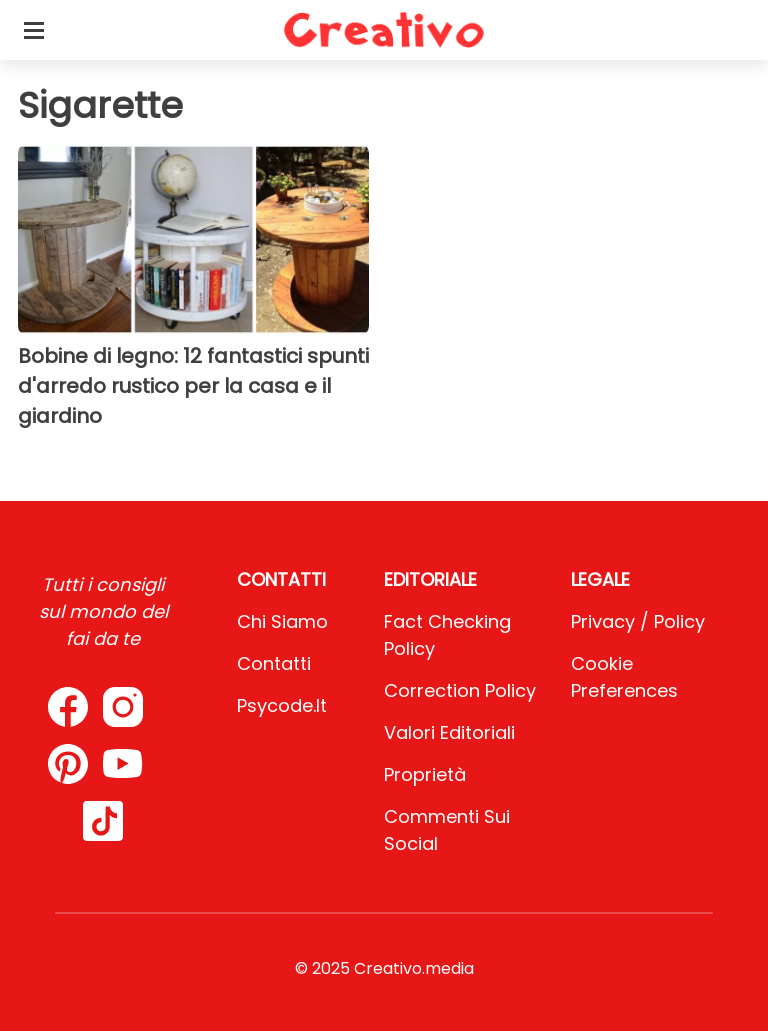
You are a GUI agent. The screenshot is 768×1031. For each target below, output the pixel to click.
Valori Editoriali (449, 732)
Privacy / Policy (638, 621)
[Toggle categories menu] (34, 30)
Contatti (274, 663)
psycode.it (282, 705)
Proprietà (425, 774)
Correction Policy (460, 690)
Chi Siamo (282, 621)
